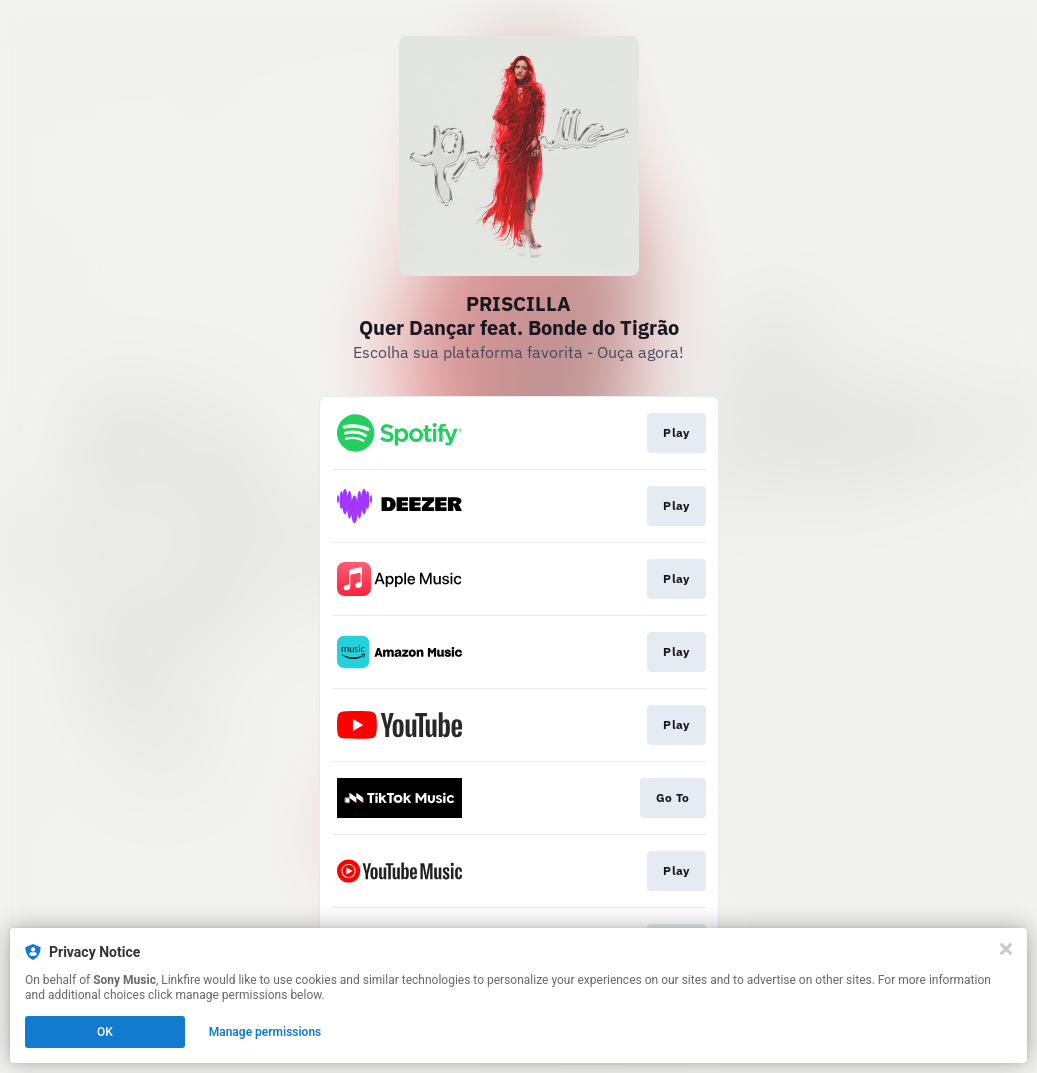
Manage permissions (265, 1032)
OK (105, 1032)
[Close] (1006, 949)
